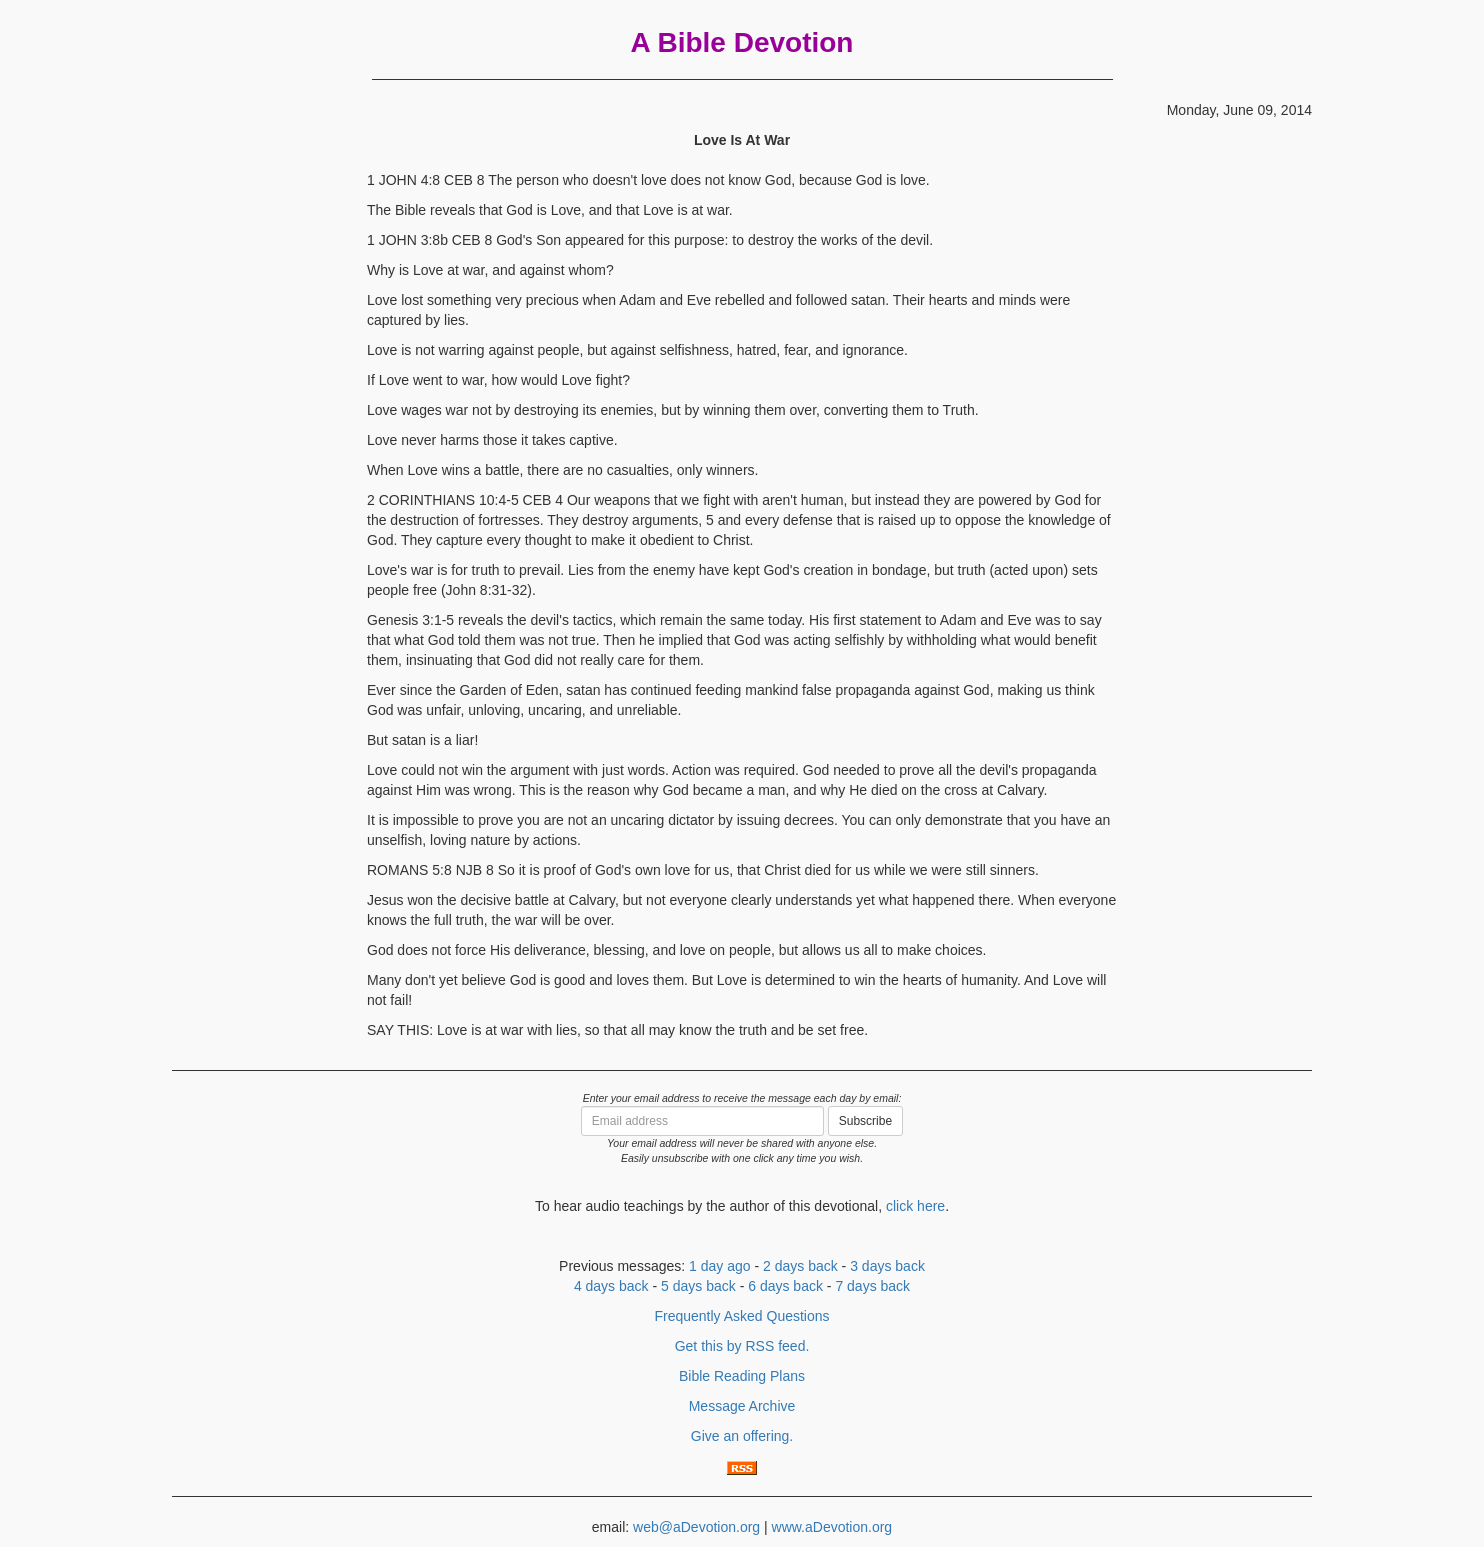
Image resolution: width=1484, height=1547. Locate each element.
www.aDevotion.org (832, 1527)
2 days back (800, 1266)
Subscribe (865, 1121)
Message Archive (742, 1406)
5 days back (698, 1286)
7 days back (872, 1286)
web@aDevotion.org (696, 1527)
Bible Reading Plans (742, 1376)
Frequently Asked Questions (741, 1316)
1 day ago (720, 1266)
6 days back (785, 1286)
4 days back (611, 1286)
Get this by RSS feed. (742, 1346)
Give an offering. (742, 1436)
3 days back (887, 1266)
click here (915, 1206)
